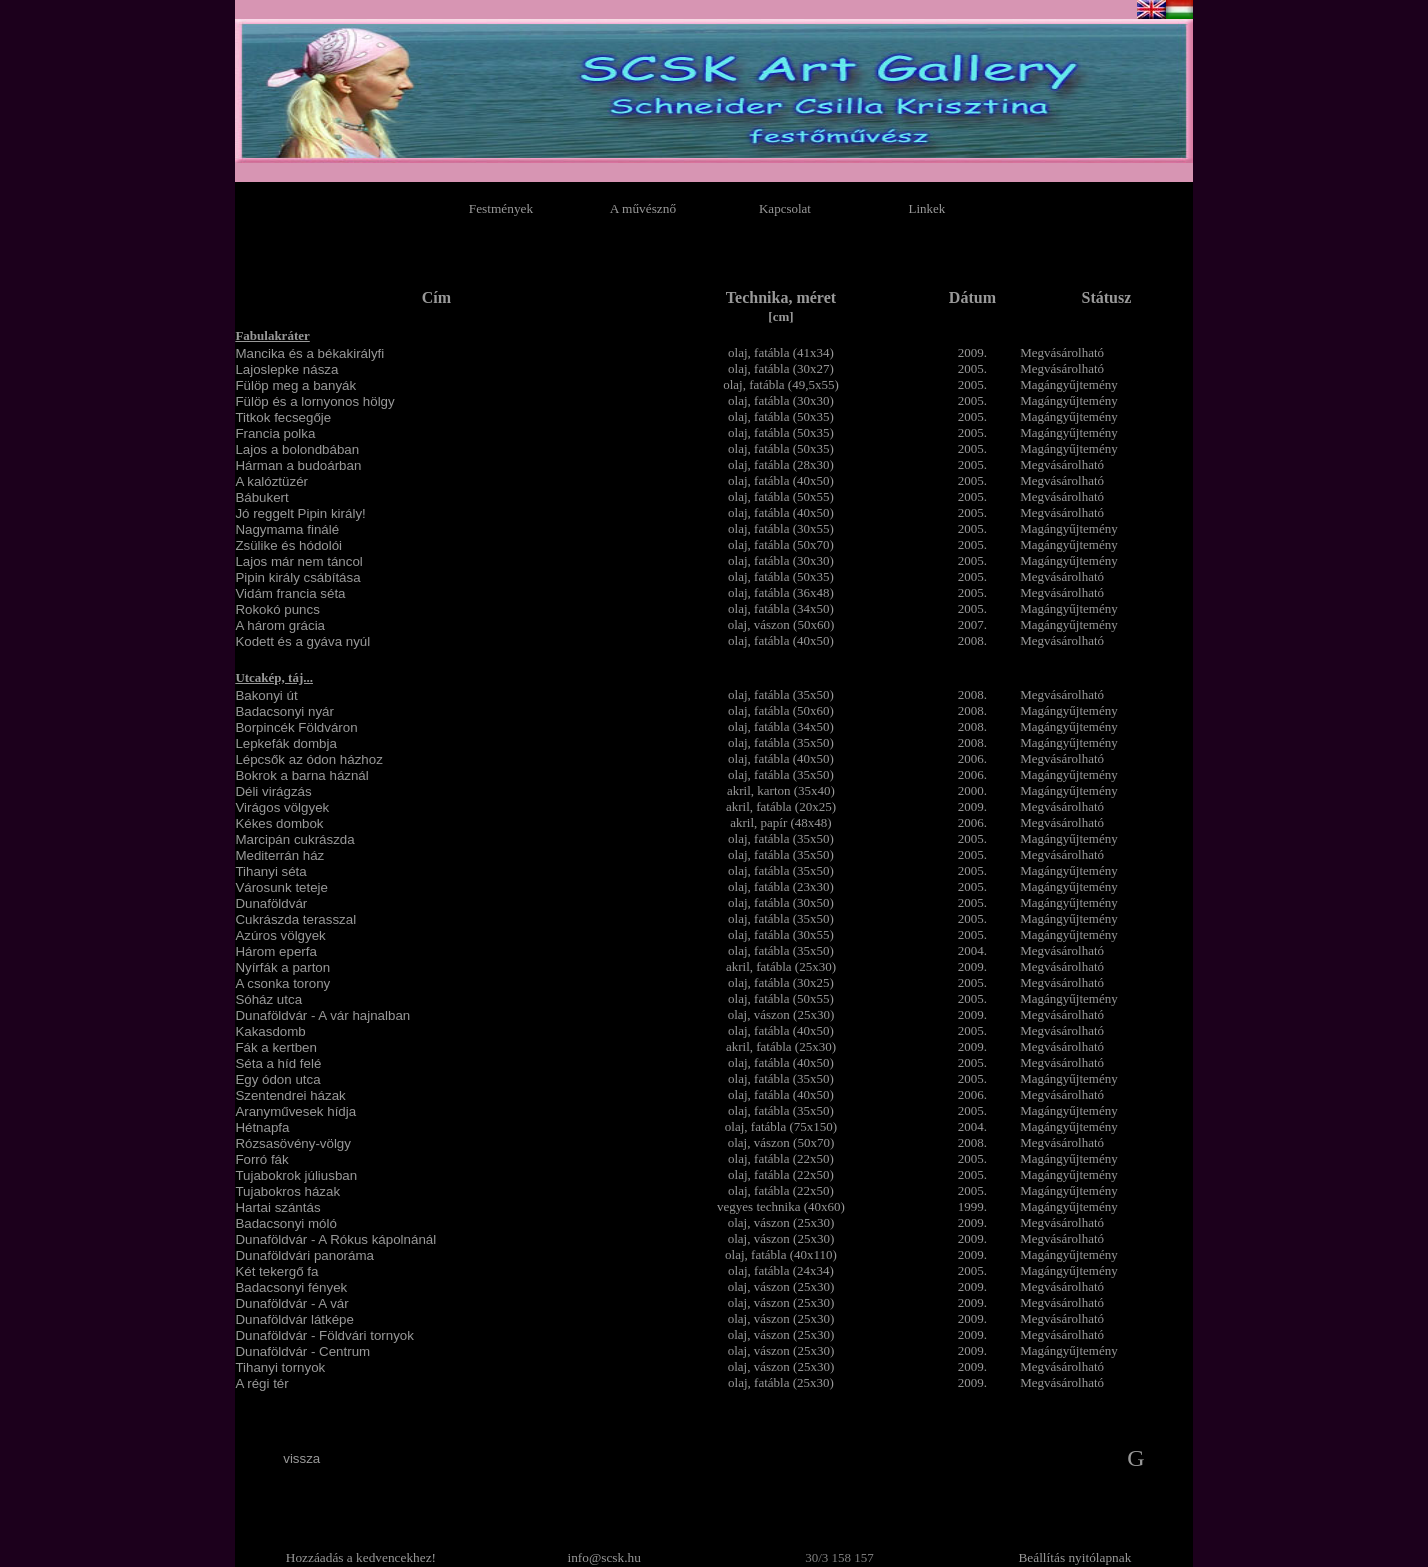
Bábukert (261, 497)
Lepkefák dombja (286, 743)
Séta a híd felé (278, 1063)
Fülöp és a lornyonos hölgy (314, 401)
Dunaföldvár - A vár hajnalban (322, 1015)
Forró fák (261, 1159)
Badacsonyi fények (291, 1287)
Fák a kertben (276, 1047)
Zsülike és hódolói (288, 545)
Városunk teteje (281, 887)
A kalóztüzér (271, 481)
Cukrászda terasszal (295, 919)
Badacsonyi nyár (284, 711)
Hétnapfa (262, 1127)
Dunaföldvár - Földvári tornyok (324, 1335)
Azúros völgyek (280, 935)
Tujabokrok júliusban (296, 1175)
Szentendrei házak (290, 1095)
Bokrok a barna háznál (301, 775)
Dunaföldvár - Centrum (302, 1351)
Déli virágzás (273, 791)
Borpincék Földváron (296, 727)
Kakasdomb (270, 1031)
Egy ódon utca (277, 1079)
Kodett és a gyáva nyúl (302, 641)
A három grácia (280, 625)
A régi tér (261, 1383)
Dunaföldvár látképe (294, 1319)
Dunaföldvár (271, 903)
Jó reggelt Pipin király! (300, 513)
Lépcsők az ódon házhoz (308, 759)
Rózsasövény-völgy (293, 1143)
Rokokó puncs (277, 609)
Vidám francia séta (290, 593)
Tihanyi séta (270, 871)
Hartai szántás (277, 1207)
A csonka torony (282, 983)
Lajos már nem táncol (298, 561)
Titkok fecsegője (283, 417)
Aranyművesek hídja (295, 1111)
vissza (301, 1458)
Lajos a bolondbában (297, 449)
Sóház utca (268, 999)
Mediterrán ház (279, 855)
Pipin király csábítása (297, 577)
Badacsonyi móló (286, 1223)
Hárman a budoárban (298, 465)
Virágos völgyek (282, 807)
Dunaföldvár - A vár (291, 1303)
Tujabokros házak (287, 1191)
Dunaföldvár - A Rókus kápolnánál (335, 1239)
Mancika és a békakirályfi (309, 353)
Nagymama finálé (287, 529)
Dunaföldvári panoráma (304, 1255)
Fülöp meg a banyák (295, 385)
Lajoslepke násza (286, 369)
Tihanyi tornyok (280, 1367)
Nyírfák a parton (282, 967)
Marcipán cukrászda (294, 839)
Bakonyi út (266, 695)
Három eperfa (276, 951)
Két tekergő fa (276, 1271)
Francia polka (275, 433)
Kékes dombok (279, 823)
